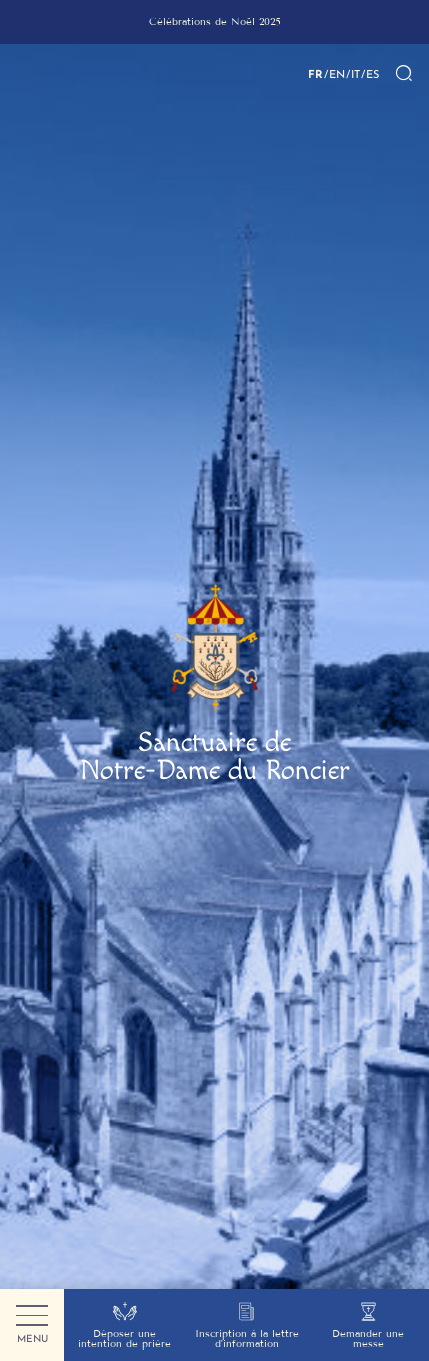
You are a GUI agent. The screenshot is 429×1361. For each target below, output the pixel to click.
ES (372, 74)
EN (337, 74)
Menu (32, 1325)
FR (315, 74)
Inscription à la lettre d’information (247, 1325)
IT (355, 74)
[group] (214, 22)
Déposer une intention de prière (124, 1325)
